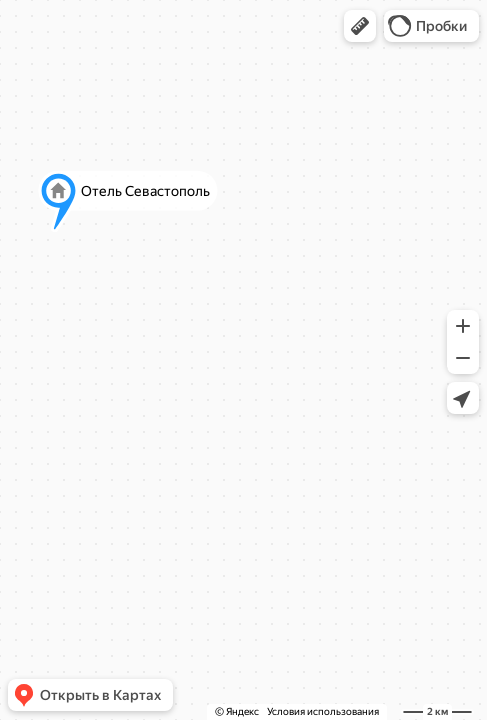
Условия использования (323, 711)
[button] (360, 26)
